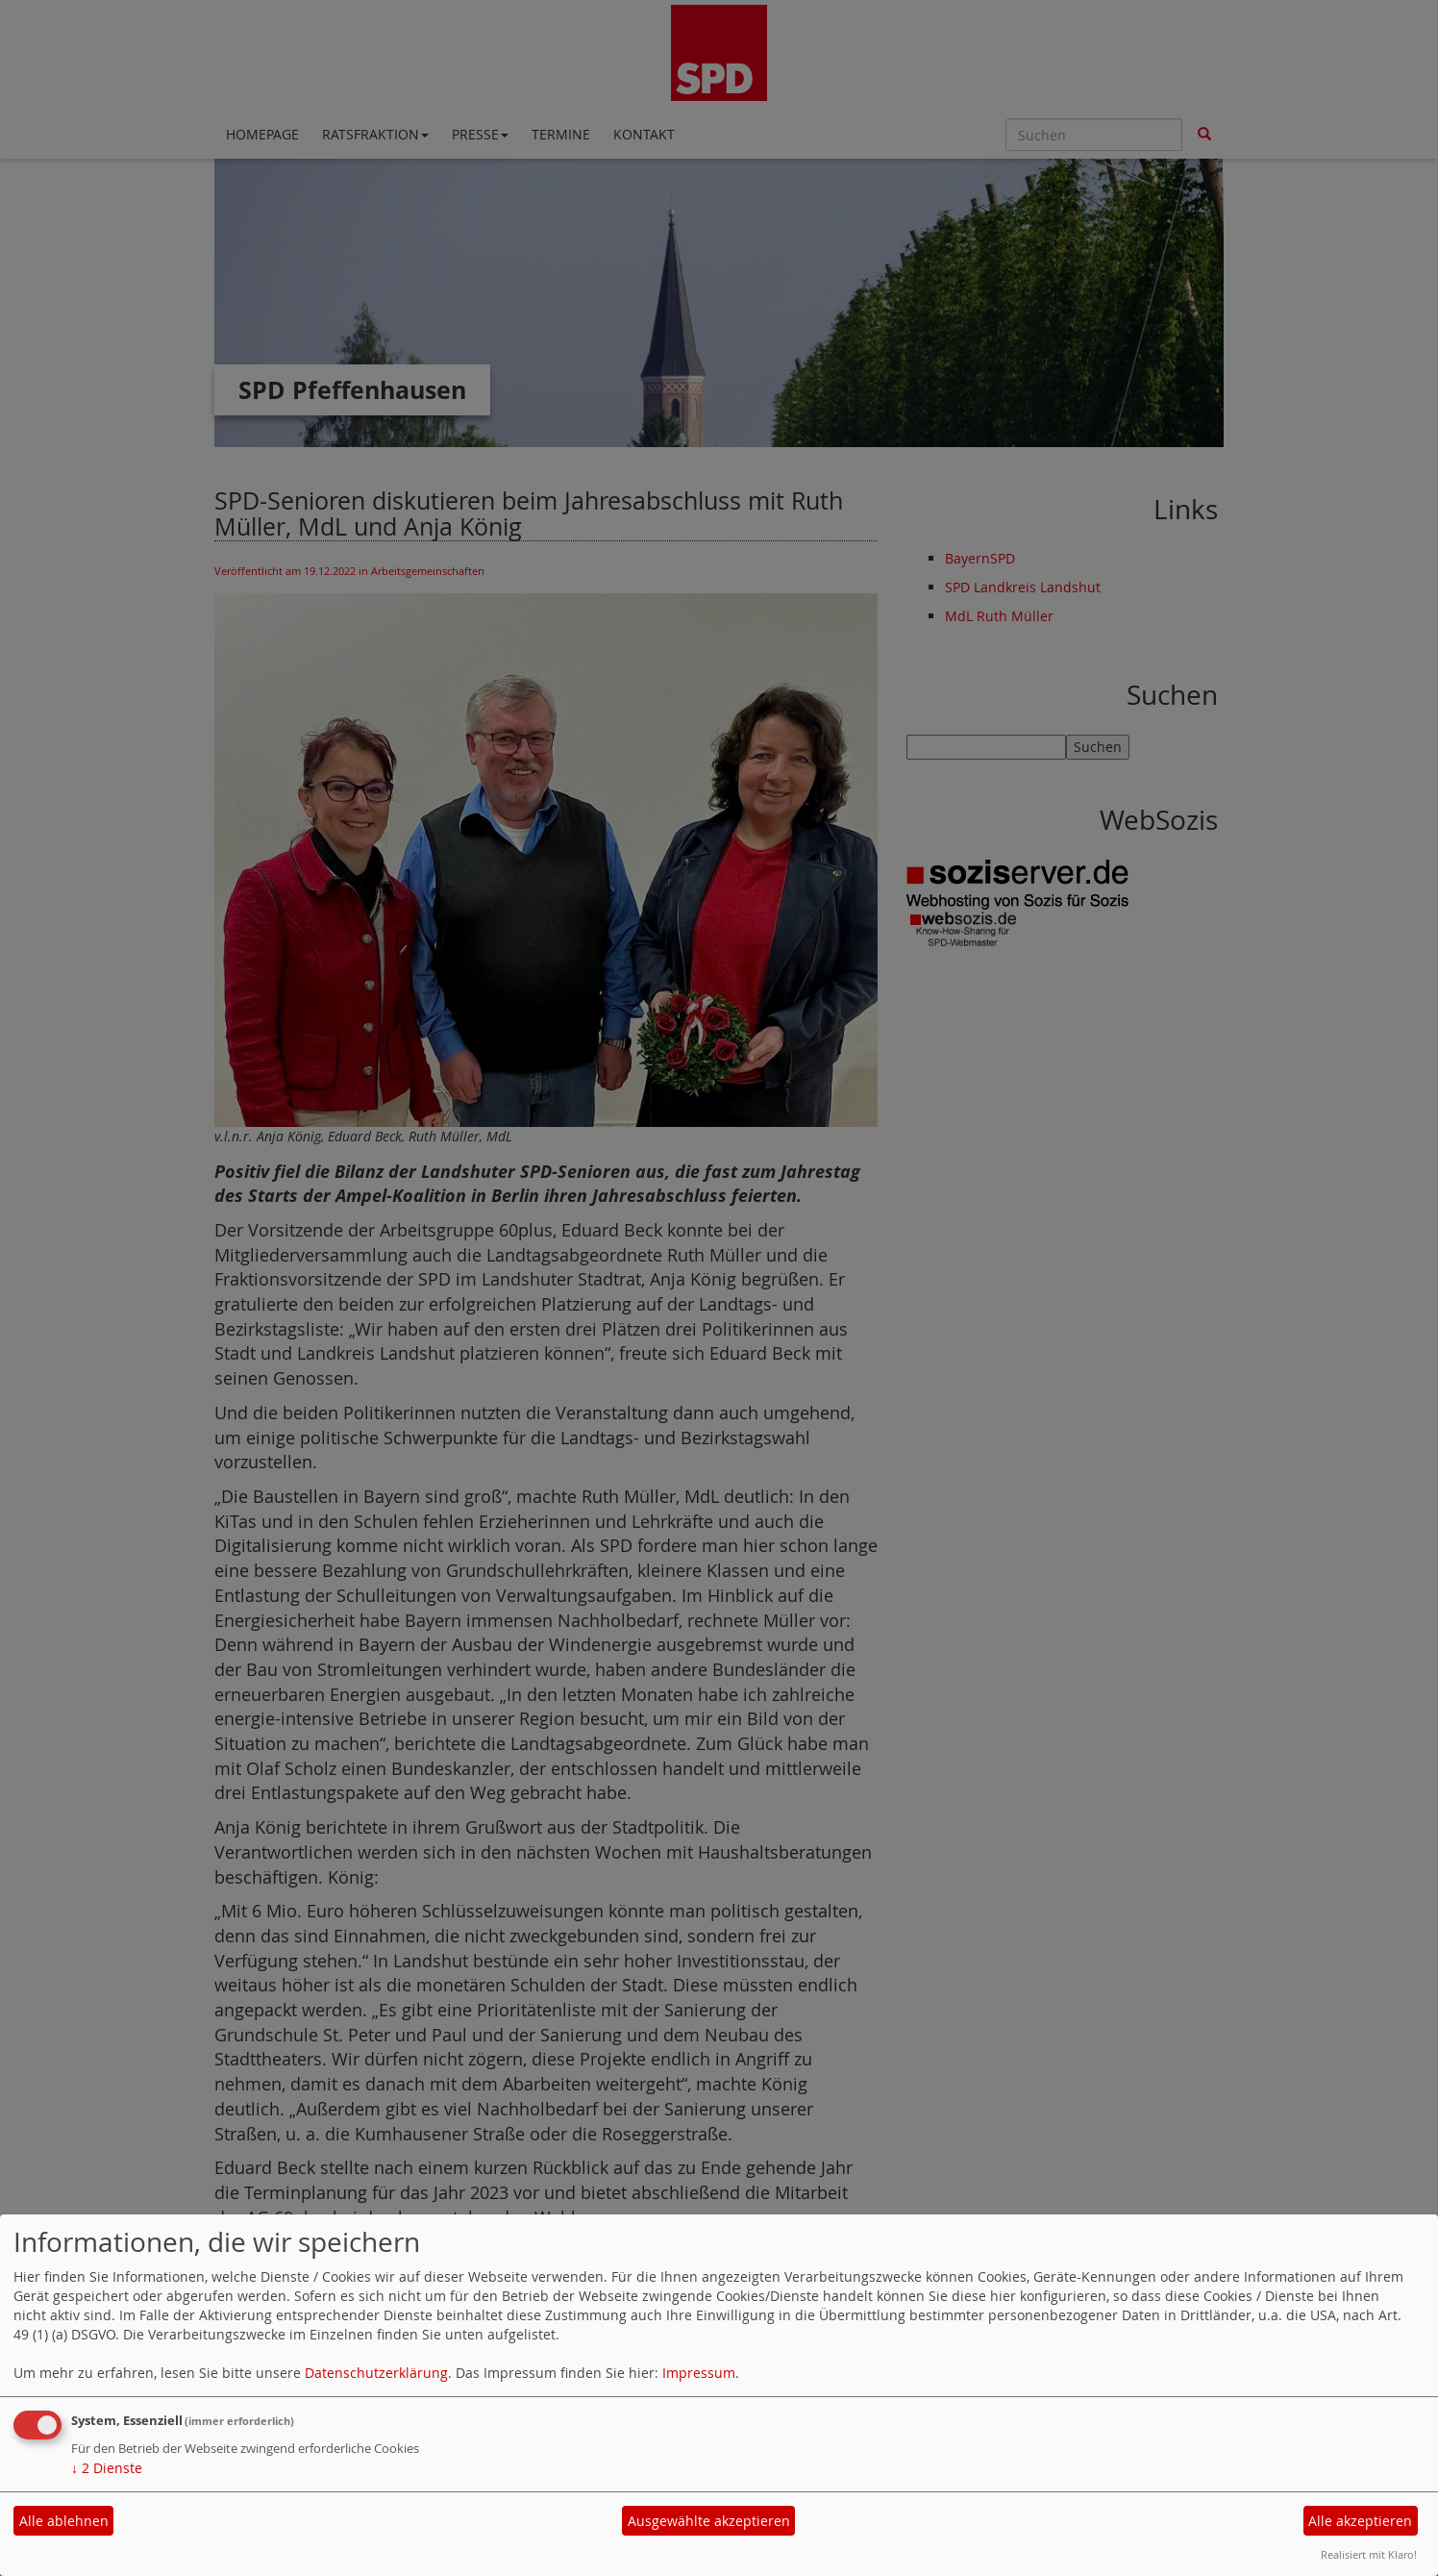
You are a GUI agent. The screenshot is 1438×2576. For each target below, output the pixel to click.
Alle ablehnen (64, 2521)
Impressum (698, 2372)
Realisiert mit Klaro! (1369, 2554)
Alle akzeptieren (1360, 2521)
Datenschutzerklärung (376, 2372)
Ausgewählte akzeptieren (709, 2521)
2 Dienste (106, 2468)
